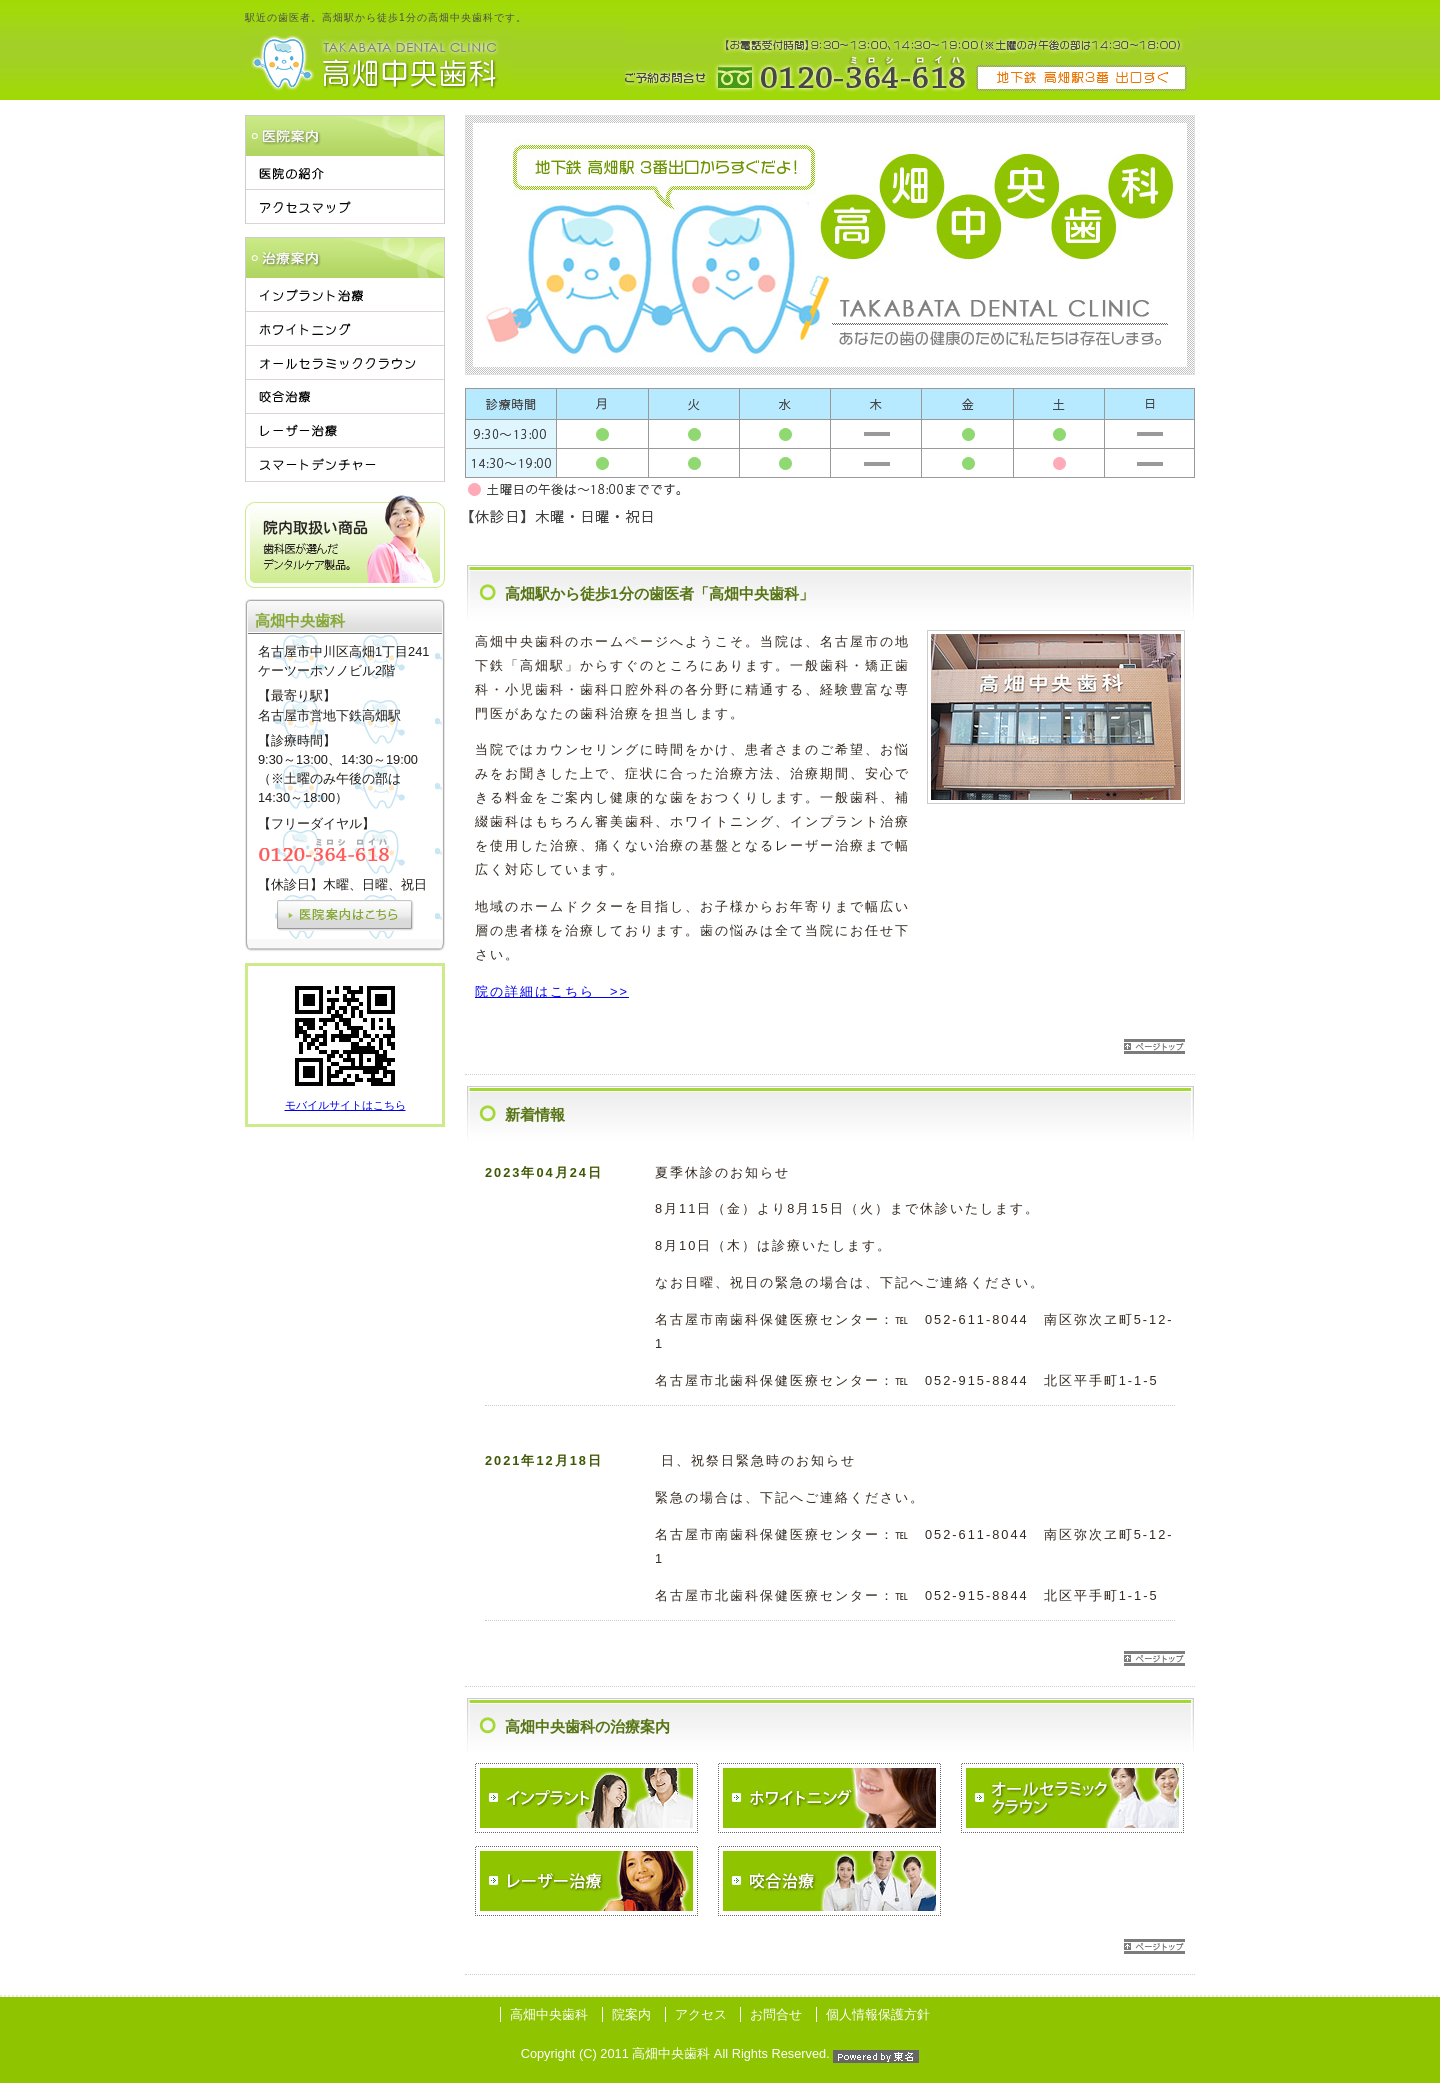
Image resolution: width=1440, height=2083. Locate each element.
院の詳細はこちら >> (552, 991)
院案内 (631, 2014)
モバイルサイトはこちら (345, 1105)
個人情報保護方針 (878, 2014)
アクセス (701, 2014)
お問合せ (776, 2014)
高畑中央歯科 (549, 2014)
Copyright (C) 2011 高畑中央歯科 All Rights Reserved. (720, 2053)
